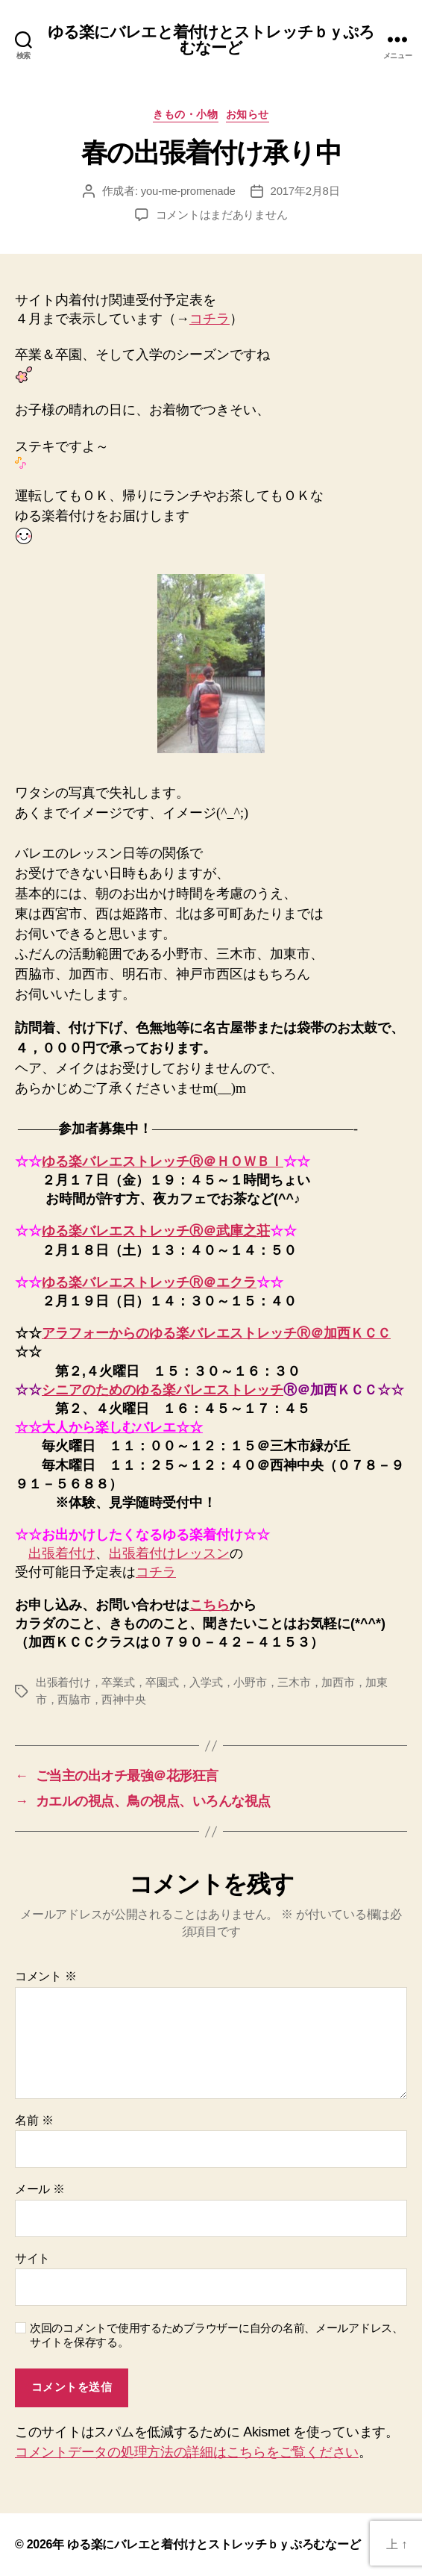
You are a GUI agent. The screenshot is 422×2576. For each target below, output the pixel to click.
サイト (32, 2258)
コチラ (209, 318)
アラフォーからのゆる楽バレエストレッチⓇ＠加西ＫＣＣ (216, 1333)
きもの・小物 (185, 114)
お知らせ (247, 114)
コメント (46, 1976)
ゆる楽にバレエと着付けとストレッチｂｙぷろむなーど (211, 39)
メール (40, 2189)
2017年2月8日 (305, 190)
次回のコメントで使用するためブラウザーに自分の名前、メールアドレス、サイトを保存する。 (216, 2334)
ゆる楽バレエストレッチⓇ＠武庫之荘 (156, 1230)
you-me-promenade (188, 190)
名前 (34, 2120)
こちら (209, 1604)
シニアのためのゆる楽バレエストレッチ (162, 1389)
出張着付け (61, 1553)
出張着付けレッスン (169, 1553)
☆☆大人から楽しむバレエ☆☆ (109, 1427)
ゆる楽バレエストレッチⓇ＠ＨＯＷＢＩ (162, 1161)
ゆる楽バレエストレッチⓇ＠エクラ (149, 1282)
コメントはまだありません (222, 214)
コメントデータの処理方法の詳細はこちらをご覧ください (187, 2452)
